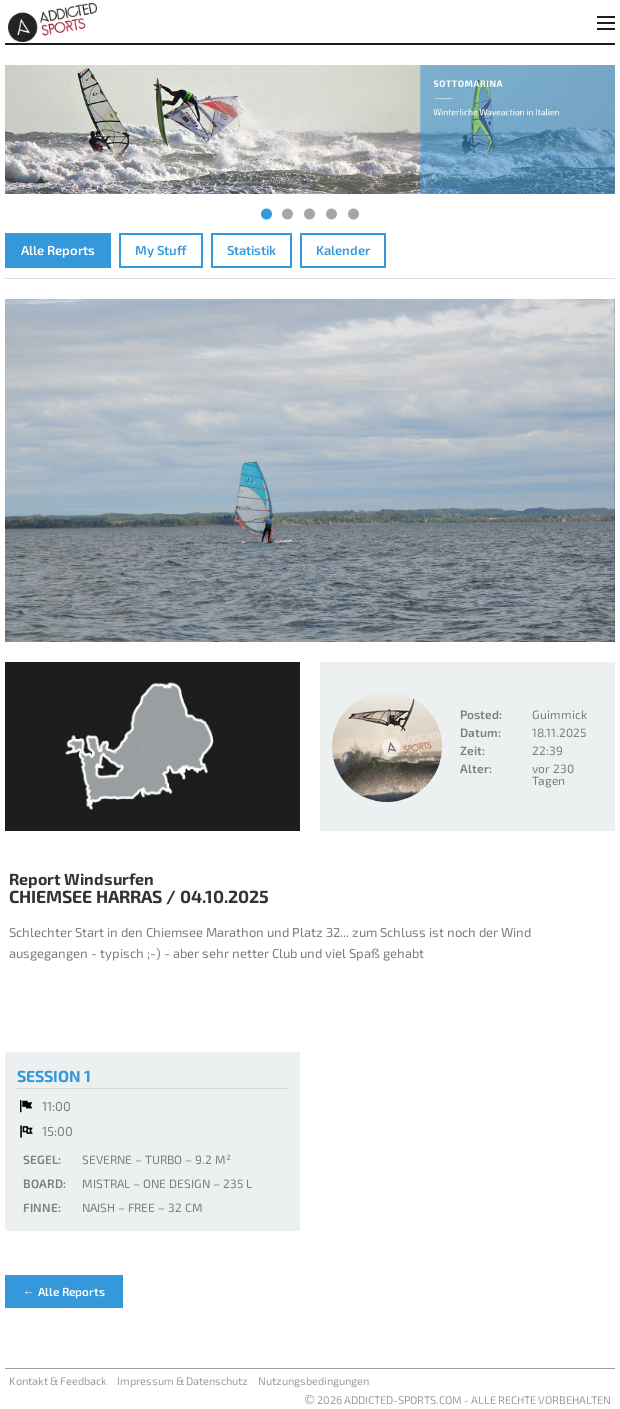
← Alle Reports (64, 1291)
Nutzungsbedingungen (313, 1380)
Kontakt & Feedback (58, 1380)
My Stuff (161, 250)
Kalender (343, 250)
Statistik (251, 250)
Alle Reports (58, 250)
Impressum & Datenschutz (182, 1380)
